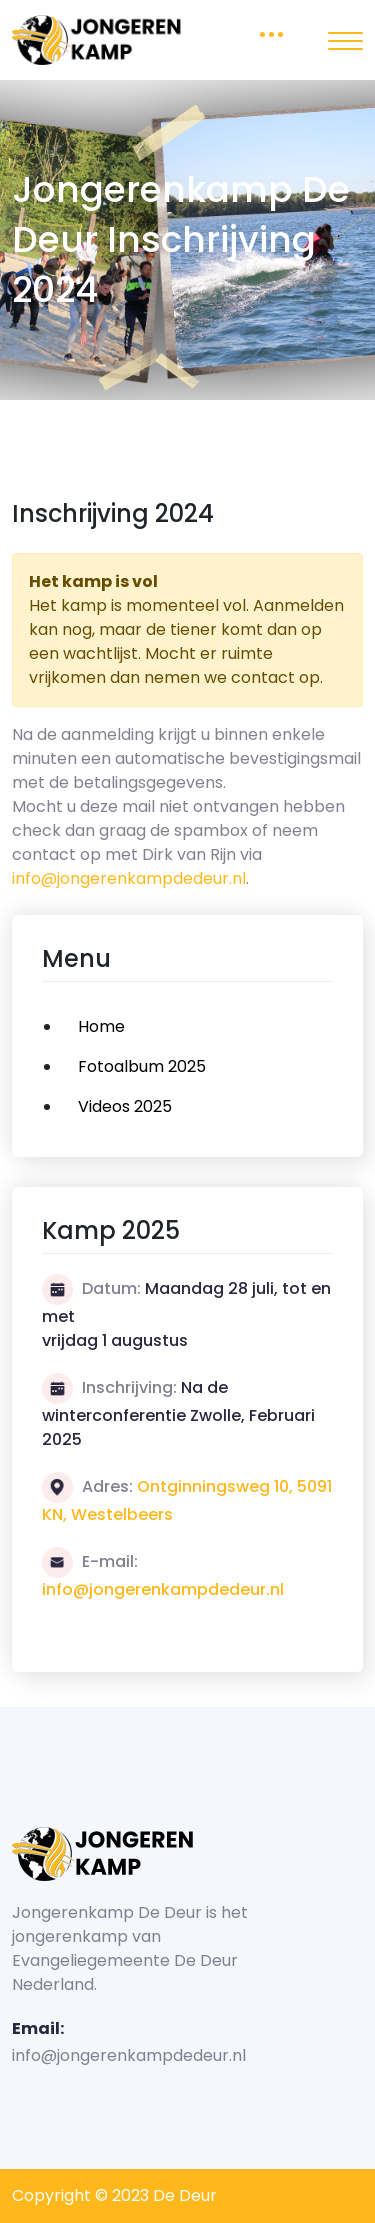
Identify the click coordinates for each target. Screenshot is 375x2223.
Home (101, 1026)
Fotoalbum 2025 (142, 1066)
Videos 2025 (125, 1106)
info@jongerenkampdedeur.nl (129, 878)
